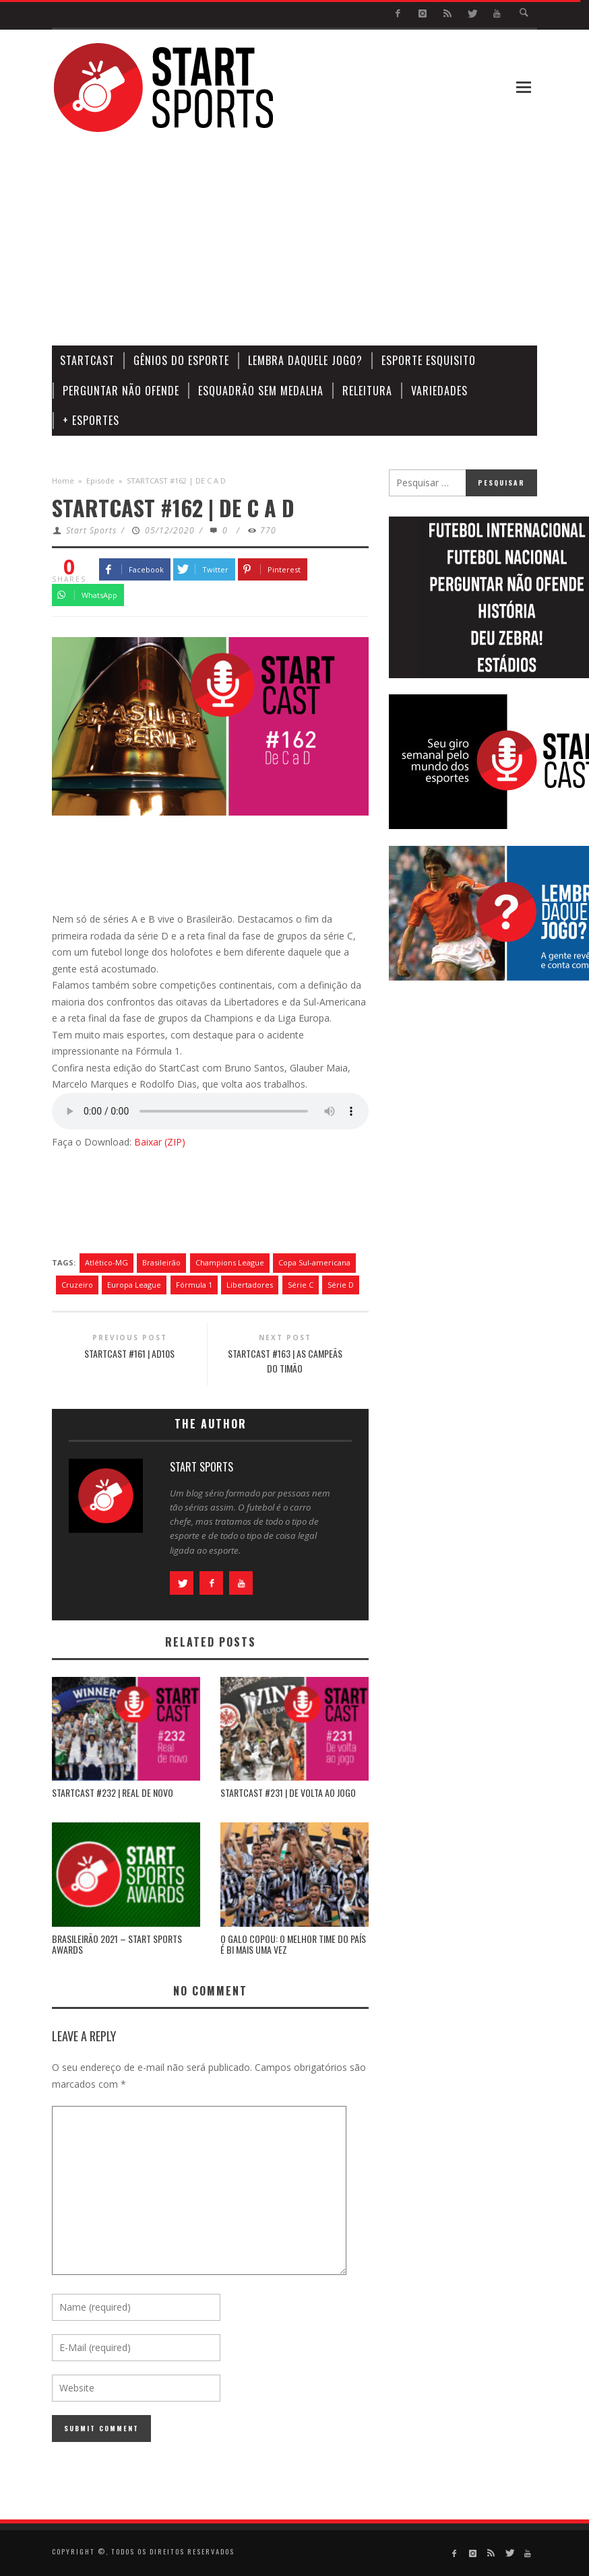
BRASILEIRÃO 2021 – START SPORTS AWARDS (117, 1944)
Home (63, 480)
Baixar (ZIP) (159, 1141)
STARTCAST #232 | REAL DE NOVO (112, 1792)
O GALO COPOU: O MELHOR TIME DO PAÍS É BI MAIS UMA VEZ (293, 1944)
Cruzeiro (77, 1285)
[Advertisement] (345, 239)
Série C (300, 1285)
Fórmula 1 (194, 1285)
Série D (341, 1285)
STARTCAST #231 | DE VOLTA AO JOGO (288, 1792)
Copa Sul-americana (314, 1262)
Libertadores (249, 1285)
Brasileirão (161, 1262)
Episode (100, 480)
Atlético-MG (106, 1262)
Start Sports (91, 530)
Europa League (134, 1285)
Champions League (229, 1262)
